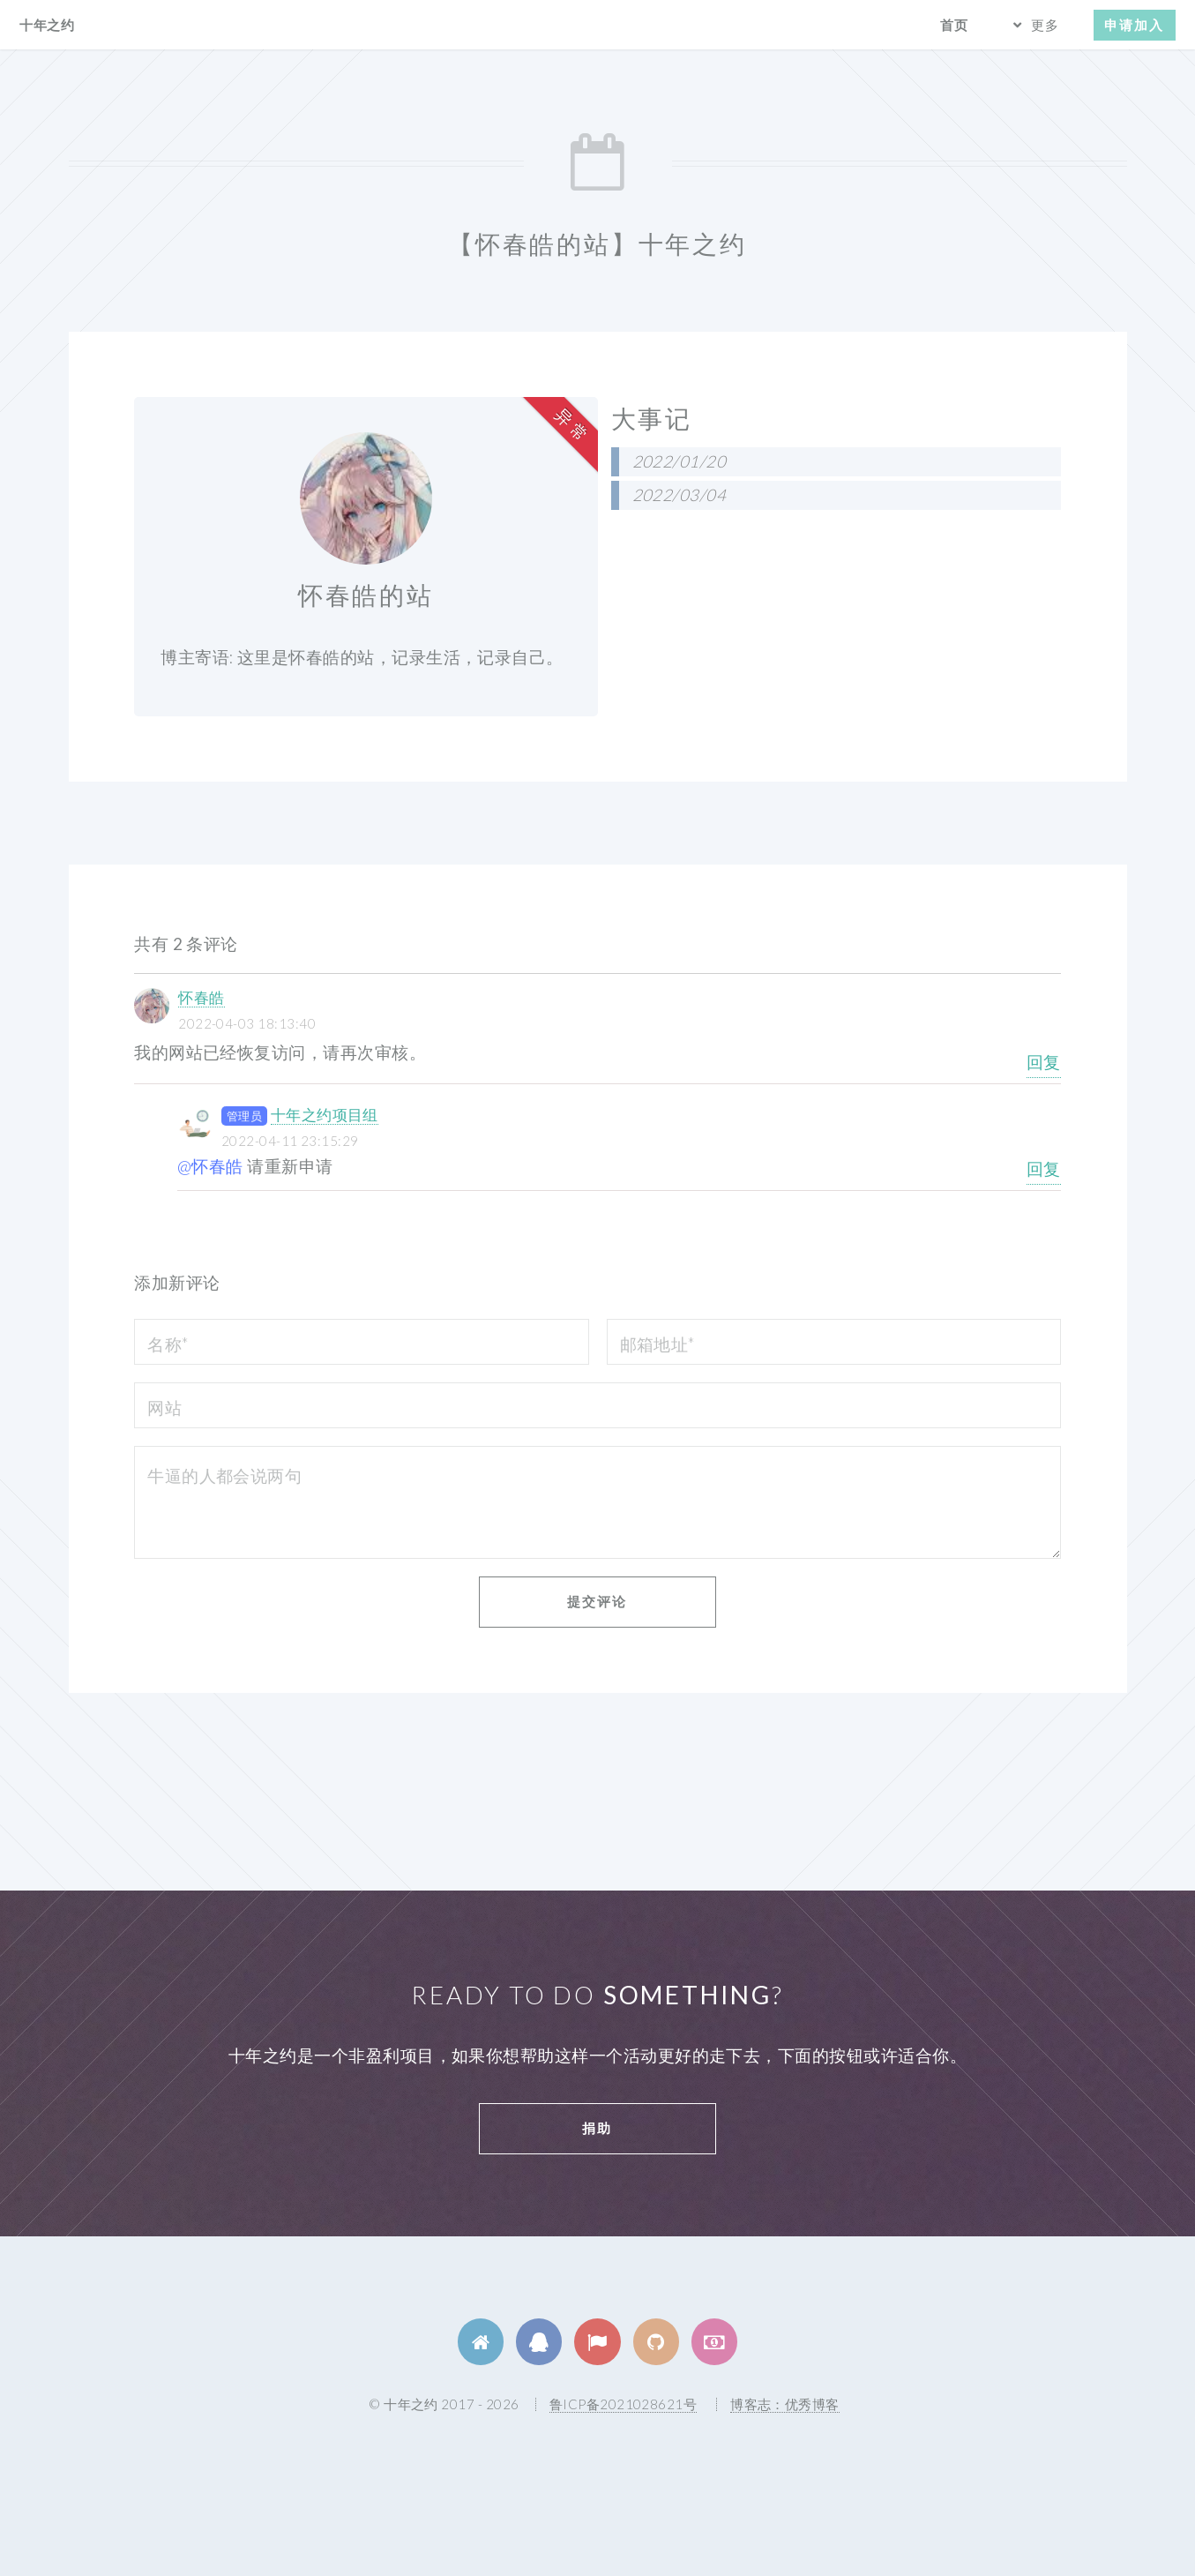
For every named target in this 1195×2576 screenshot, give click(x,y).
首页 (954, 25)
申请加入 (1134, 25)
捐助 (597, 2128)
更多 (1045, 25)
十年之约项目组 (324, 1114)
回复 (1044, 1062)
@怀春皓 (210, 1166)
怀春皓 (201, 997)
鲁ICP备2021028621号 (623, 2404)
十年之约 (46, 25)
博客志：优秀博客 (785, 2404)
